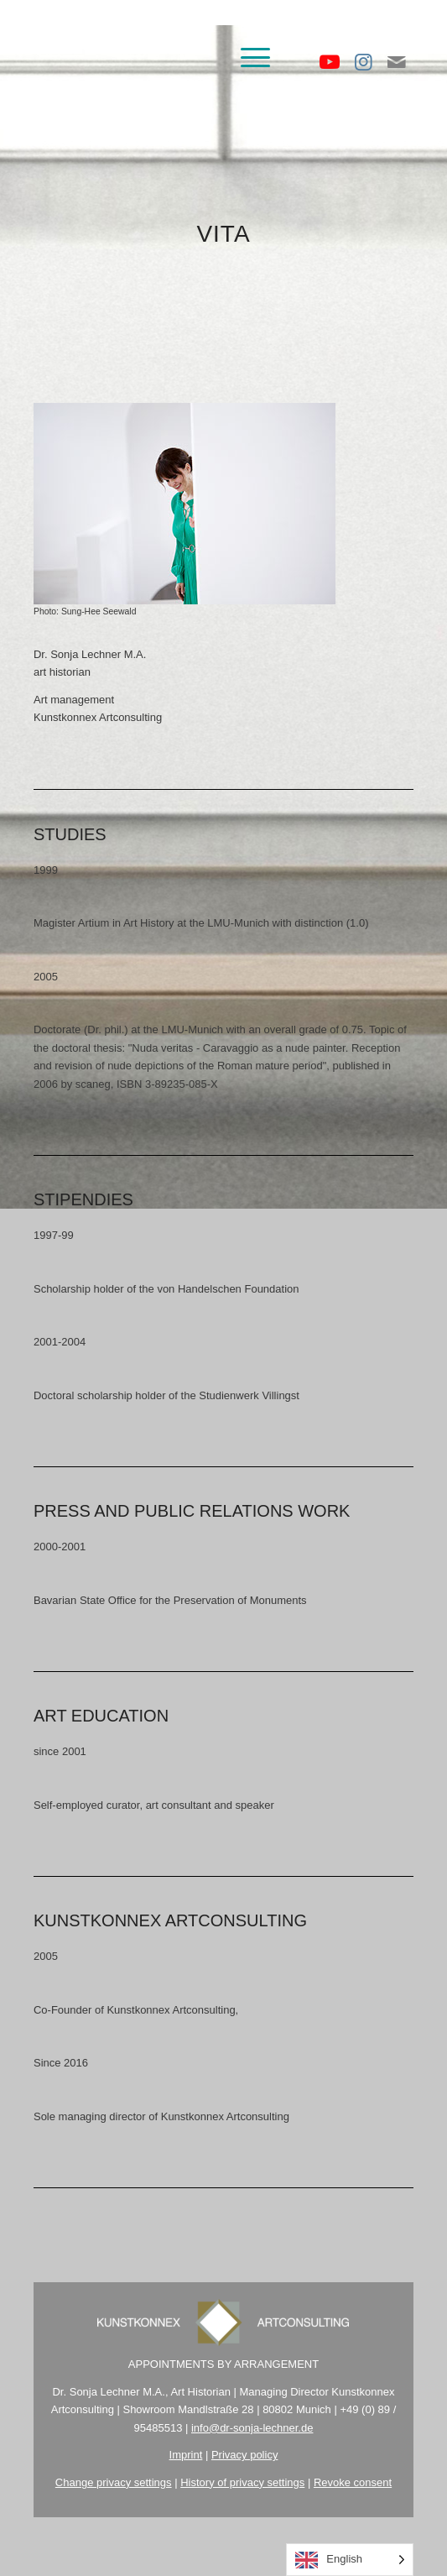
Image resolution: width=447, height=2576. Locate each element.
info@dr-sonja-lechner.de (252, 2428)
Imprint (186, 2454)
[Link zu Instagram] (363, 62)
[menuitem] (247, 57)
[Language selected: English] (349, 2559)
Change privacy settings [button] (113, 2482)
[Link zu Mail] (396, 62)
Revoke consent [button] (353, 2482)
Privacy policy (244, 2454)
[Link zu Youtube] (329, 62)
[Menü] (247, 57)
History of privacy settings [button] (242, 2482)
